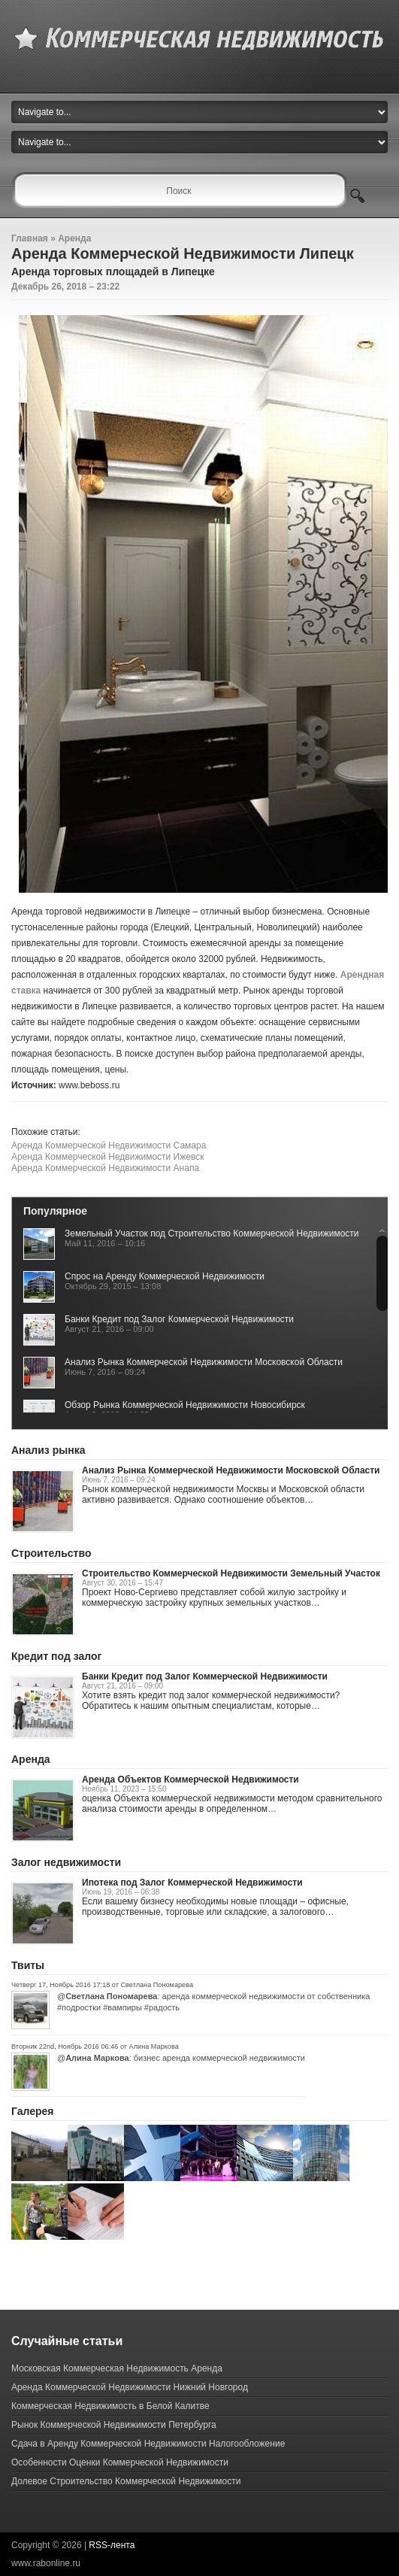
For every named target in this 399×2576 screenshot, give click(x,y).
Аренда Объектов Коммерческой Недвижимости (190, 1779)
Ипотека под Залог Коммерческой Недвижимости (192, 1882)
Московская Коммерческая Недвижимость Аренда (116, 2368)
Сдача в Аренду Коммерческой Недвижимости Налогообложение (148, 2443)
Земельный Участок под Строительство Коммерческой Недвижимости (212, 1233)
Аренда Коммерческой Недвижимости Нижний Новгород (129, 2387)
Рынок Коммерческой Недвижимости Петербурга (113, 2425)
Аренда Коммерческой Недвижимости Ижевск (107, 1156)
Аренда (74, 238)
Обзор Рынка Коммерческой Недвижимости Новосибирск (185, 1405)
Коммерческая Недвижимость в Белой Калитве (110, 2406)
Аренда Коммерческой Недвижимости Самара (108, 1145)
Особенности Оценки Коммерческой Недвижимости (119, 2462)
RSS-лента (112, 2545)
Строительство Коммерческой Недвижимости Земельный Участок (231, 1573)
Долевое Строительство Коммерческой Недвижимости (125, 2481)
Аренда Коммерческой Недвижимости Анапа (105, 1168)
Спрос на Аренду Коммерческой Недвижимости (164, 1276)
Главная (29, 238)
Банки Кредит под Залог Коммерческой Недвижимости (179, 1319)
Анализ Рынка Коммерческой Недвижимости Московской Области (204, 1362)
